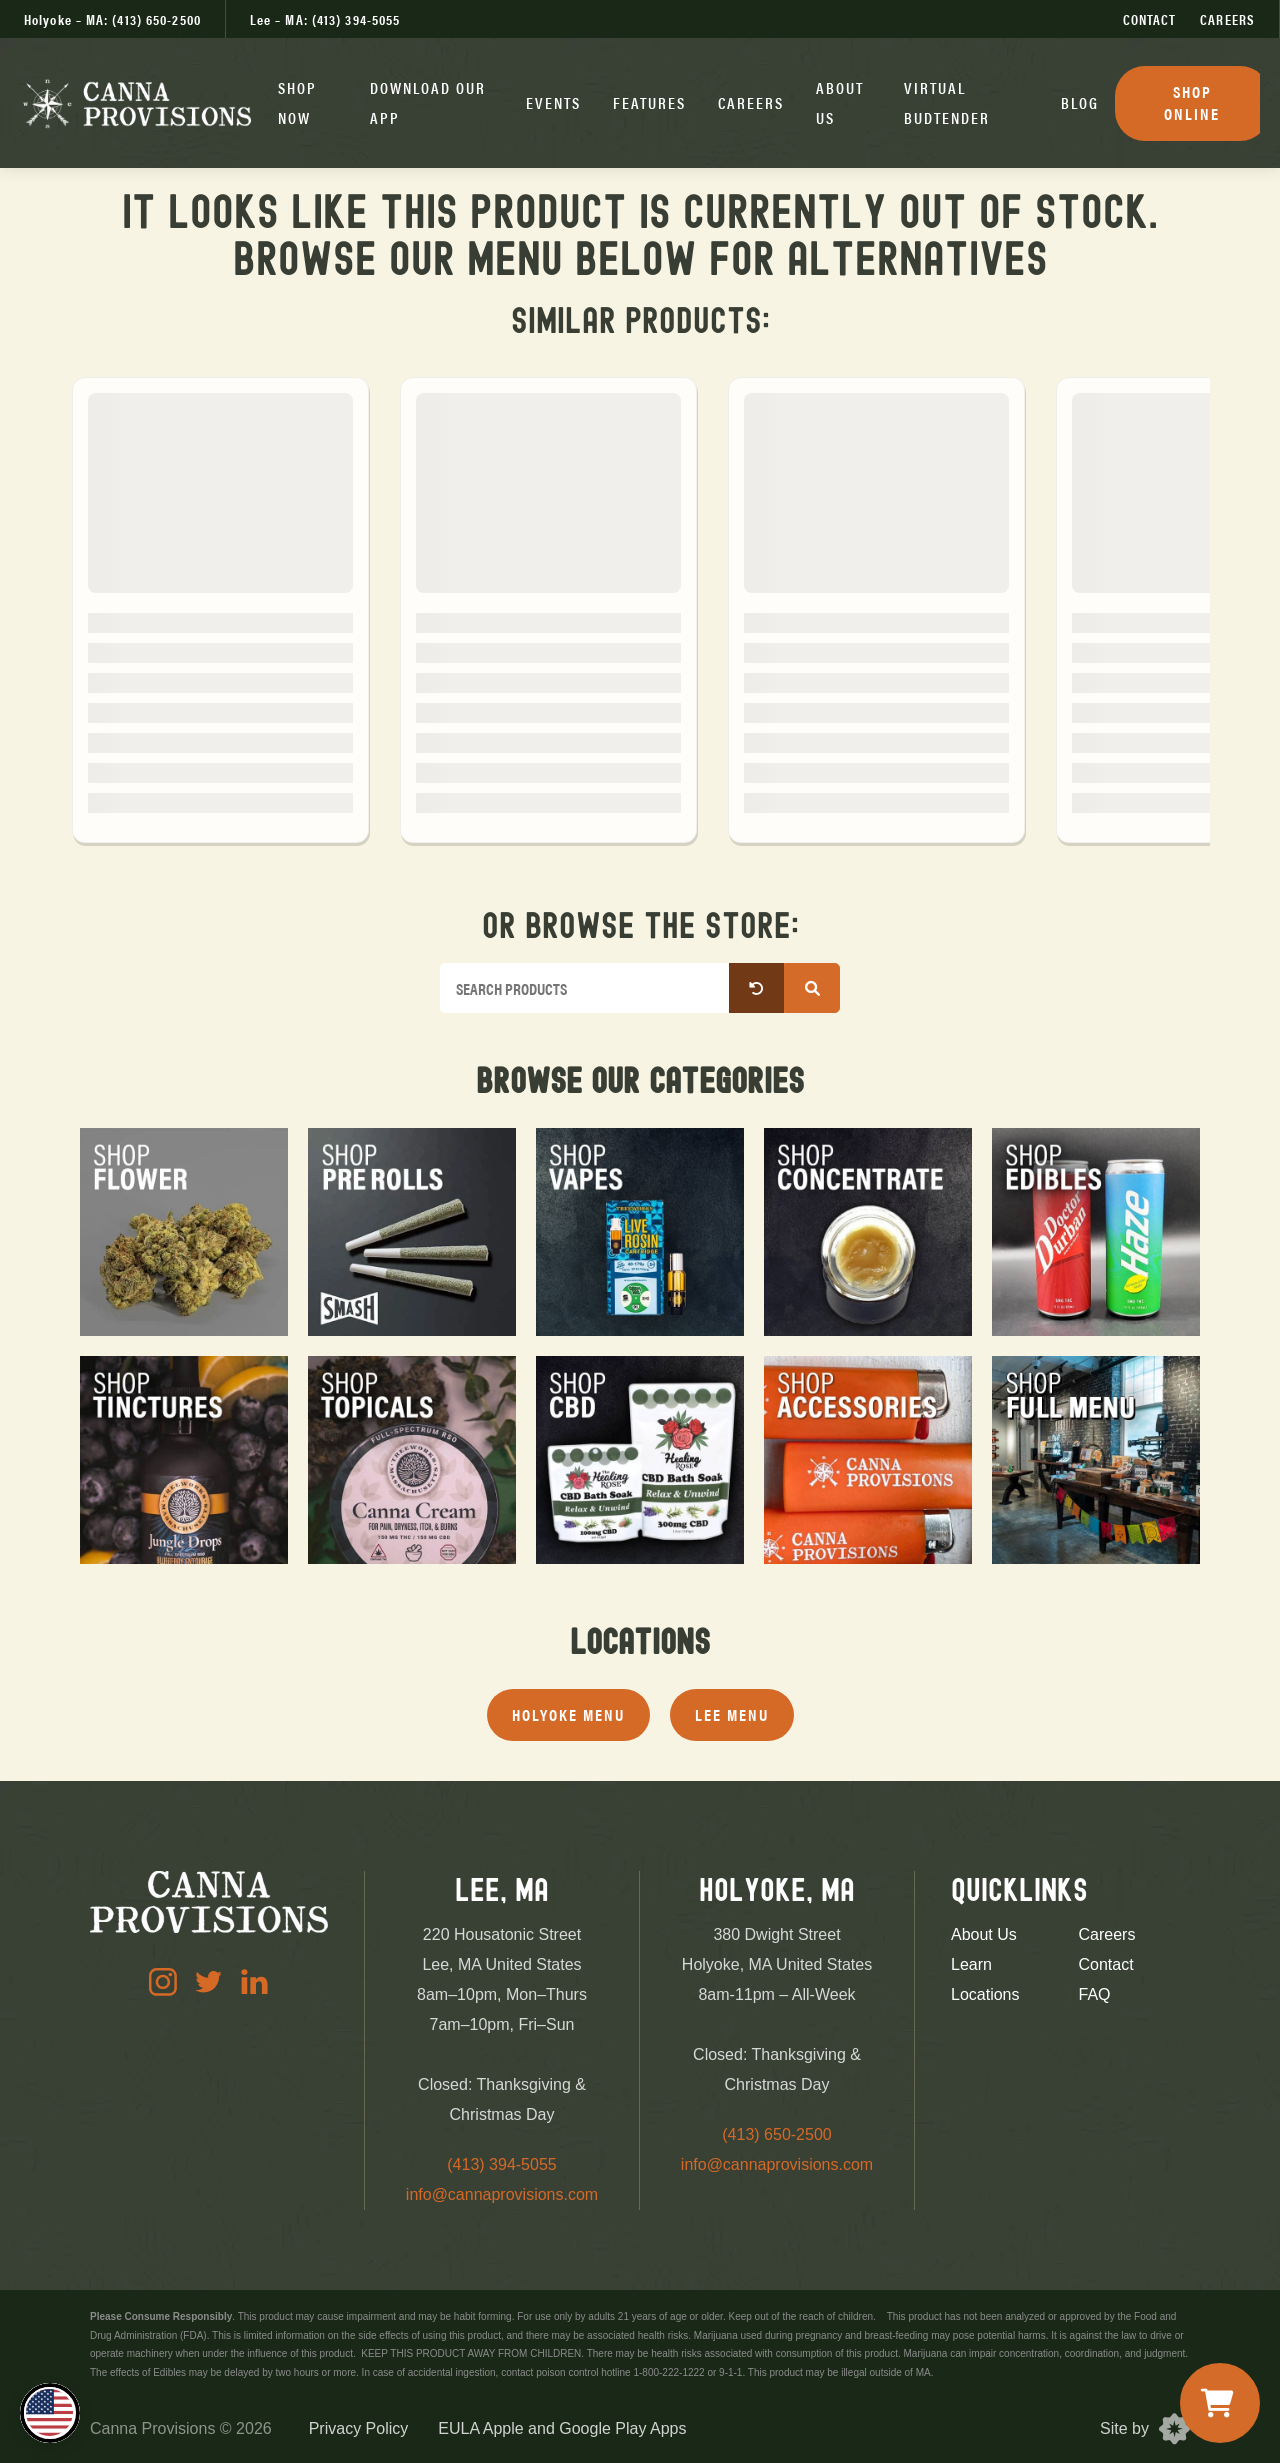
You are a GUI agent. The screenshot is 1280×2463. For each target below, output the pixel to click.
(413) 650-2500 (776, 2134)
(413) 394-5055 (501, 2164)
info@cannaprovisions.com (502, 2194)
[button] (308, 103)
